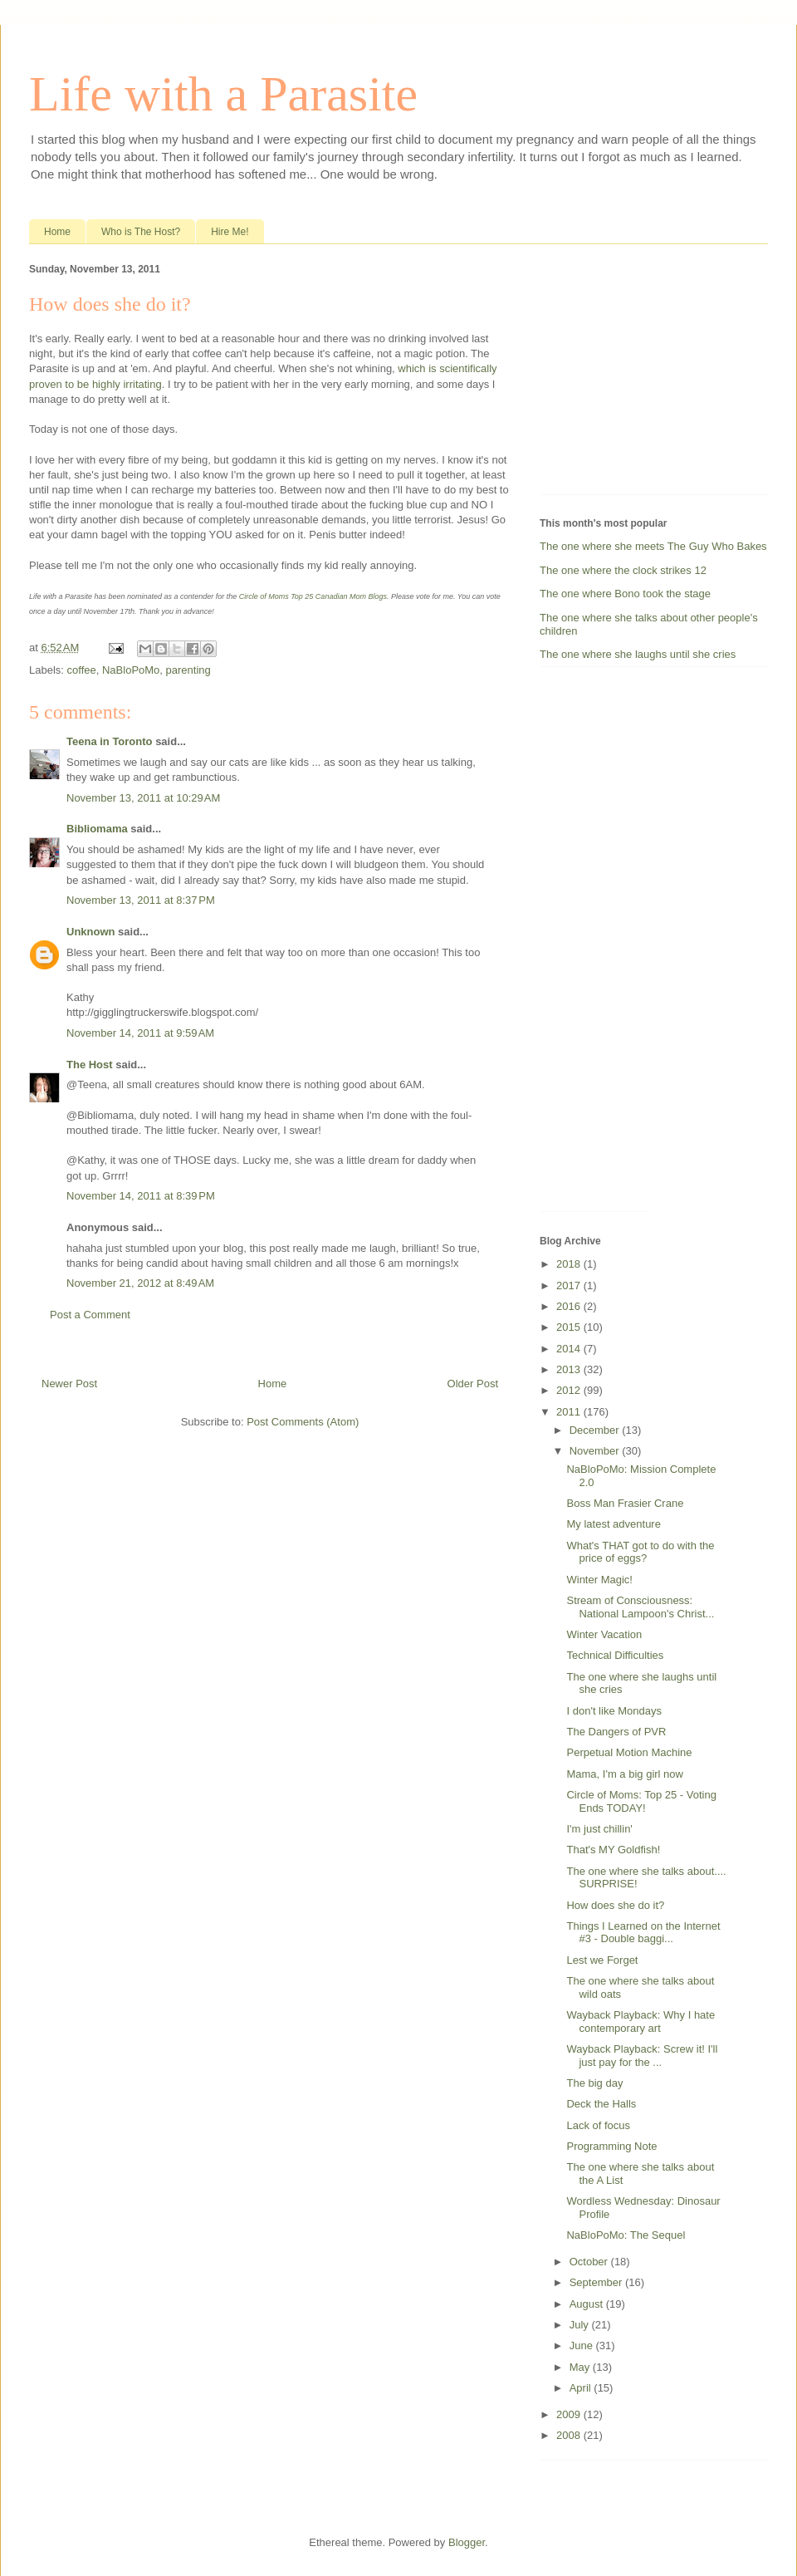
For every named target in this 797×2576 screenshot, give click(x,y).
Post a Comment (90, 1314)
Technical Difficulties (614, 1655)
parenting (188, 670)
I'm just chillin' (599, 1829)
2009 (570, 2414)
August (588, 2304)
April (582, 2388)
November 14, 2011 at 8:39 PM (140, 1196)
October (590, 2261)
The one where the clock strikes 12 (623, 570)
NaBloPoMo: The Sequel (625, 2235)
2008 (570, 2435)
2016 (570, 1306)
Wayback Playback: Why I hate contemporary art (640, 2021)
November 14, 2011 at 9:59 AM (140, 1033)
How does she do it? (615, 1905)
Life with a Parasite (223, 93)
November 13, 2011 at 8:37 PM (140, 900)
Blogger (466, 2542)
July (581, 2324)
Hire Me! (229, 232)
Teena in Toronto (109, 741)
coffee (81, 670)
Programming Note (611, 2146)
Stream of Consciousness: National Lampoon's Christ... (640, 1607)
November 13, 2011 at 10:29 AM (143, 798)
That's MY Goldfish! (613, 1849)
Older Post (472, 1383)
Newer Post (69, 1383)
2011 (570, 1412)
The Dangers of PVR (616, 1731)
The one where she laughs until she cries (638, 654)
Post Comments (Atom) (303, 1422)
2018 (570, 1264)
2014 (570, 1348)
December (596, 1430)
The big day (594, 2083)
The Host (89, 1064)
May (581, 2367)
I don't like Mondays (614, 1711)
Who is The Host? (140, 232)
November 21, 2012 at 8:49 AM (140, 1283)
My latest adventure (613, 1524)
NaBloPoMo (130, 670)
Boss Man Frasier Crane (624, 1503)
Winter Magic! (599, 1579)
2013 (570, 1369)
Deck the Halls (601, 2104)
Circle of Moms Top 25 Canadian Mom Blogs (313, 596)
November (596, 1451)
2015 (570, 1327)
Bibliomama (97, 828)
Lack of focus (598, 2125)
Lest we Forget (602, 1960)
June (583, 2345)
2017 (570, 1285)
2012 (570, 1390)
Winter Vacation (604, 1634)
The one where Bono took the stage (625, 593)
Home (57, 232)
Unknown (90, 931)
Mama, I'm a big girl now (624, 1774)
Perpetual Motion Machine (629, 1752)
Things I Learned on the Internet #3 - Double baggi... (643, 1932)
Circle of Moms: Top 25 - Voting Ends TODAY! (641, 1801)
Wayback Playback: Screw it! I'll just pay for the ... (641, 2055)
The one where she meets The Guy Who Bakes (653, 546)
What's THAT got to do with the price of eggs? (640, 1552)
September (597, 2282)
